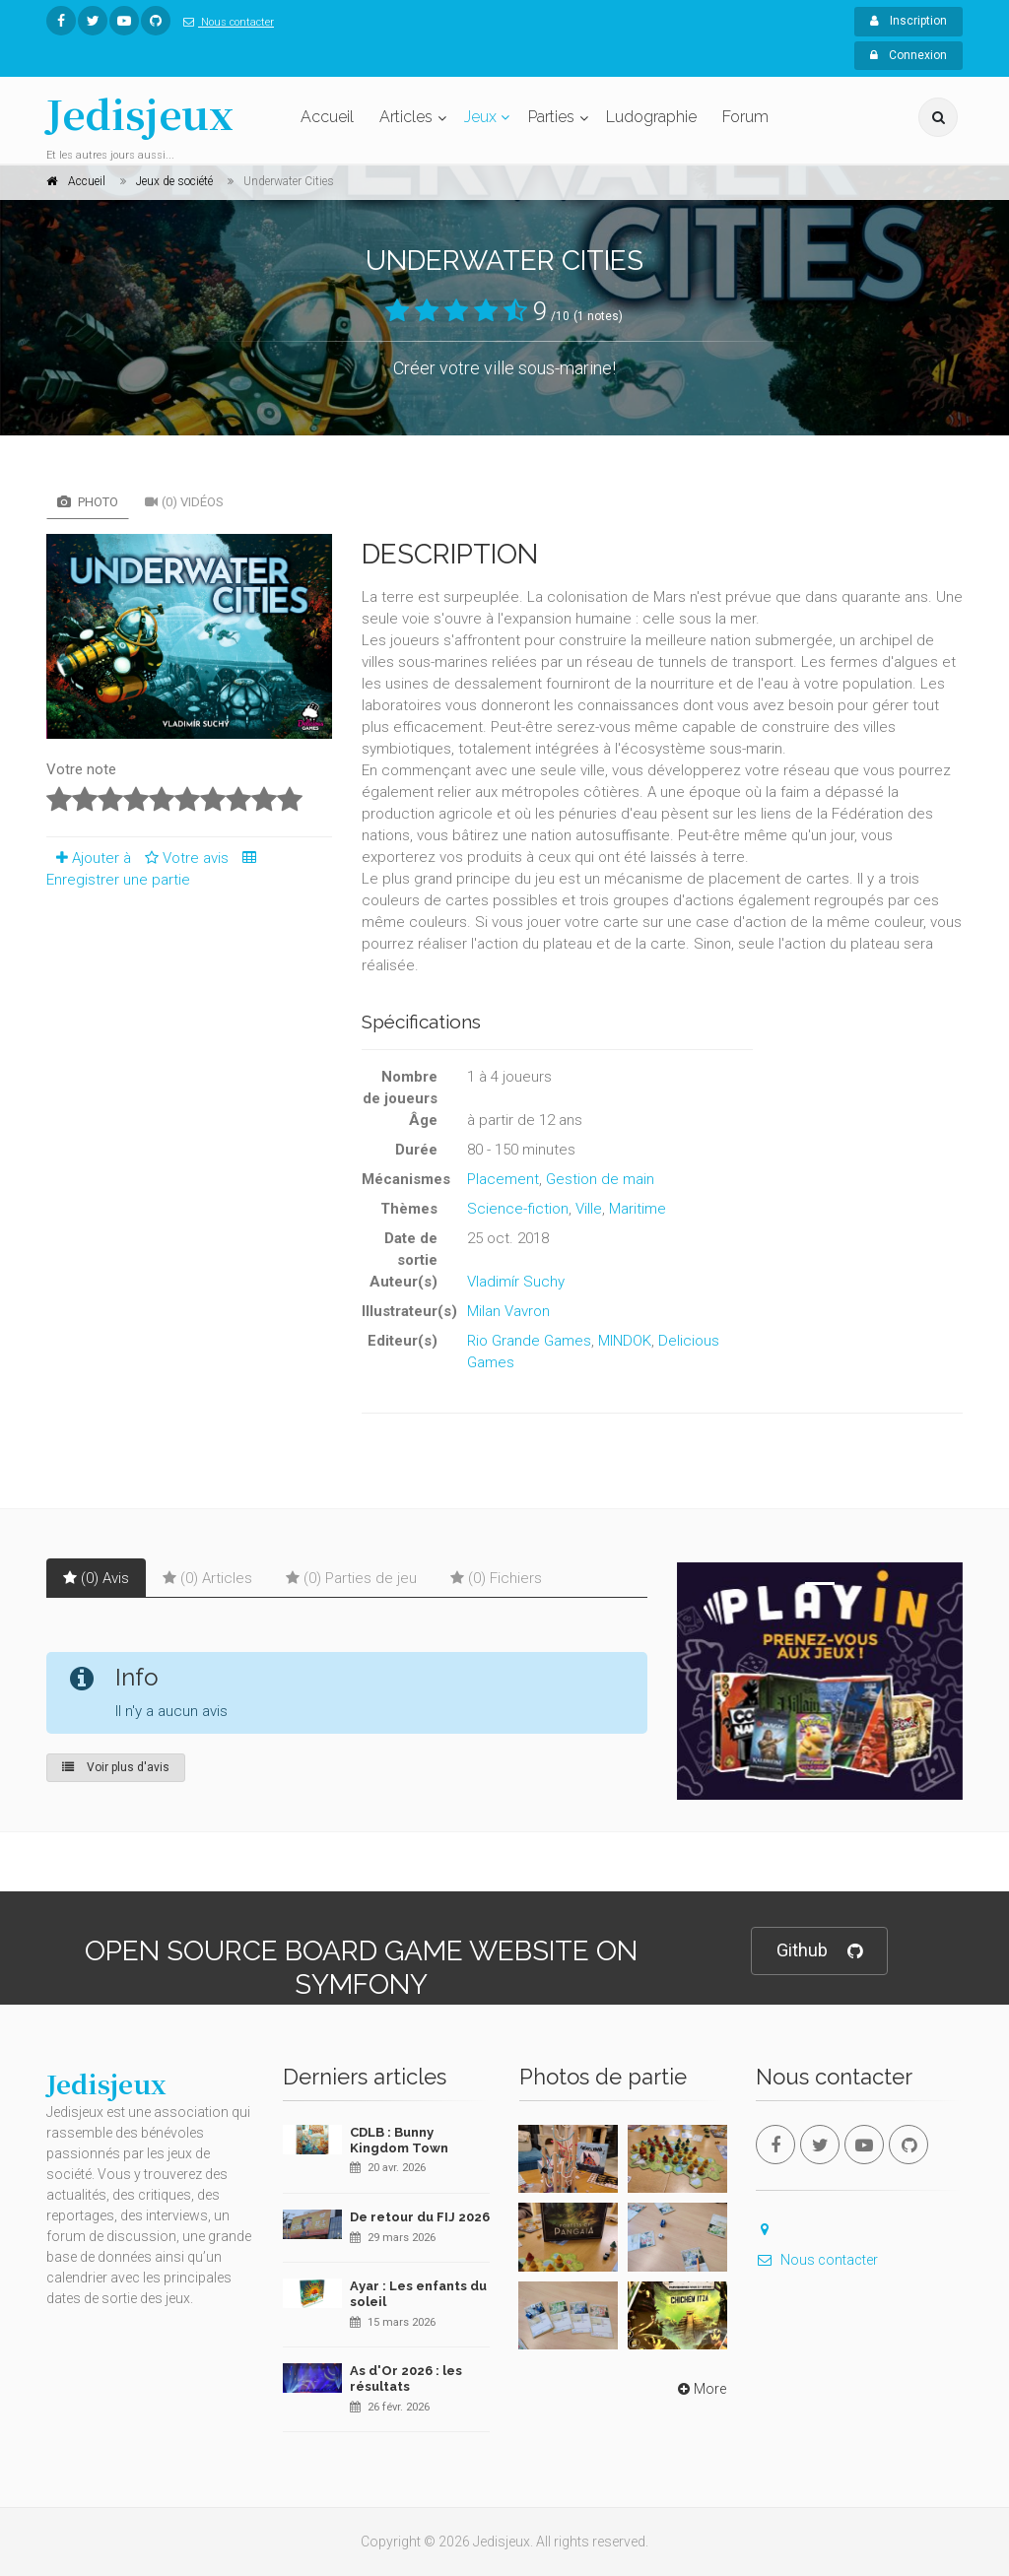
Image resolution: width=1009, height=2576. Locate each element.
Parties (551, 116)
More (700, 2389)
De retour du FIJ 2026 (420, 2217)
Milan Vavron (508, 1311)
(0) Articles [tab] (207, 1578)
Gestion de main (600, 1179)
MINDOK (624, 1341)
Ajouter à (88, 858)
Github (819, 1951)
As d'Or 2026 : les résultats (406, 2378)
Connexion (908, 55)
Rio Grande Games (529, 1341)
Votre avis (184, 858)
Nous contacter (224, 22)
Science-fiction (518, 1209)
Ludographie (651, 116)
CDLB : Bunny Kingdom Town (399, 2140)
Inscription (908, 21)
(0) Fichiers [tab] (496, 1578)
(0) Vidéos (184, 502)
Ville (588, 1209)
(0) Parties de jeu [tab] (351, 1578)
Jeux (480, 116)
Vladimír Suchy (516, 1281)
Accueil (327, 116)
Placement (503, 1179)
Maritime (637, 1209)
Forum (745, 116)
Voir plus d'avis (115, 1767)
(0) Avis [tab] (96, 1578)
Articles (406, 116)
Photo (87, 502)
